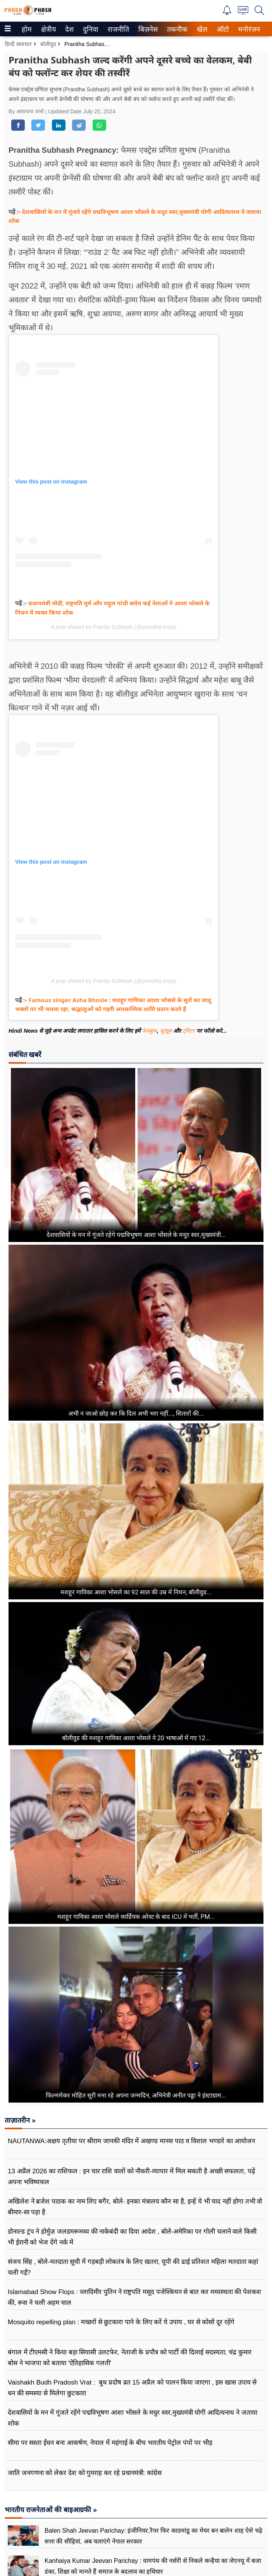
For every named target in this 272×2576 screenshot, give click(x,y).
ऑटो (222, 29)
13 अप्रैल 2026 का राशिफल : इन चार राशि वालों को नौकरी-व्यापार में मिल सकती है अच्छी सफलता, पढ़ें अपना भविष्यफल (131, 2177)
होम (26, 29)
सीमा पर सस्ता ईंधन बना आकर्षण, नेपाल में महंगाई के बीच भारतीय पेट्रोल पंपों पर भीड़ (110, 2442)
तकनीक (176, 29)
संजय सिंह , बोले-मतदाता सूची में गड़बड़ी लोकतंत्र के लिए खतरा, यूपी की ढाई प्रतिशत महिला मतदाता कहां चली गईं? (133, 2267)
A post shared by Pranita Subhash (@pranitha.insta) (113, 627)
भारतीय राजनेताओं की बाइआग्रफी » (51, 2510)
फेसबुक (149, 1031)
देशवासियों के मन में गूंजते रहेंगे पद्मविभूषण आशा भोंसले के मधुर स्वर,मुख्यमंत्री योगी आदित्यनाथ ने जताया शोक (132, 2418)
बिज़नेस (146, 29)
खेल (201, 29)
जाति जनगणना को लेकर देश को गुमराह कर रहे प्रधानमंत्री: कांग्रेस (85, 2473)
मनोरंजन (247, 29)
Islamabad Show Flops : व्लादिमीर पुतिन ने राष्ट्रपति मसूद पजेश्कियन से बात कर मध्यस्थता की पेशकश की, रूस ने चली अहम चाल (134, 2297)
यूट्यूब (166, 1031)
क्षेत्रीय (47, 29)
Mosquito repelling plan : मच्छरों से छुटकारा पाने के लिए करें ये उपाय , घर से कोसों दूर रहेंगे (121, 2322)
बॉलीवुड (48, 44)
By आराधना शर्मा (27, 111)
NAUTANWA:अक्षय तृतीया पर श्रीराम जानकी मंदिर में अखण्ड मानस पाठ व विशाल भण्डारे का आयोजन (131, 2141)
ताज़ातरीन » (20, 2120)
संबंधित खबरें (25, 1055)
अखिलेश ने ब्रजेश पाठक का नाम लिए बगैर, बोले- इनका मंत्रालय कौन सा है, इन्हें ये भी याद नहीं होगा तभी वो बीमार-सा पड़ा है (135, 2207)
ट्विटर (188, 1031)
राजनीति (117, 29)
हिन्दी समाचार (18, 44)
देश (68, 29)
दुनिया (89, 29)
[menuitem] (27, 29)
